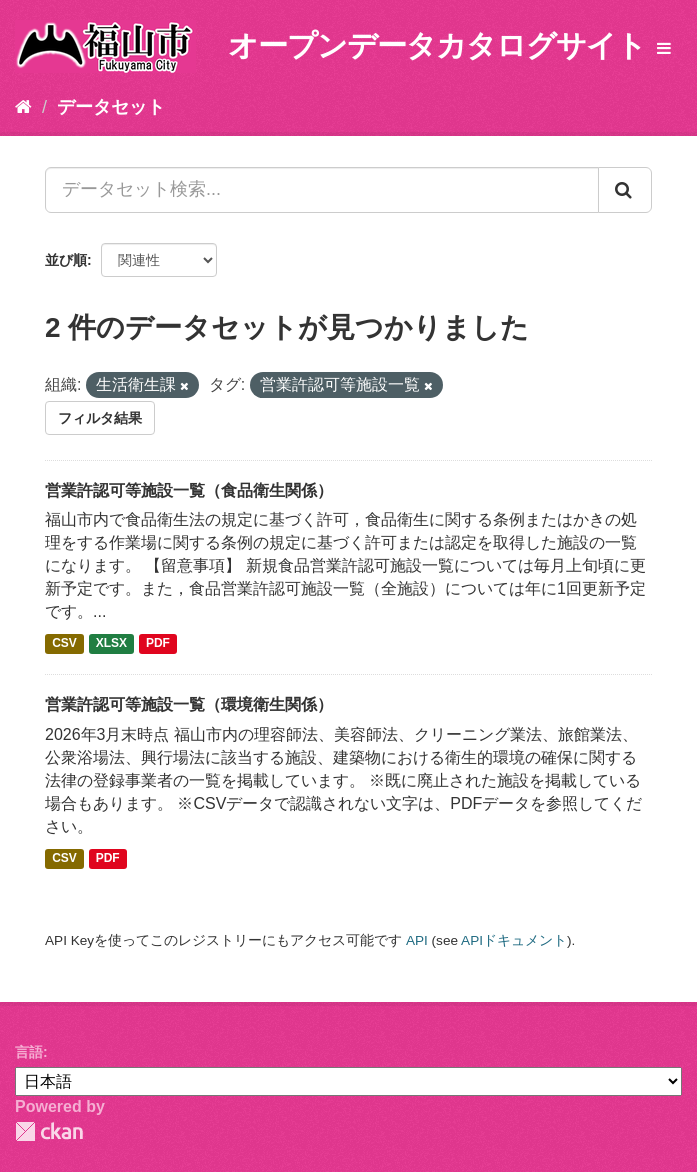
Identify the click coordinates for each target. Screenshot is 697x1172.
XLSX (111, 644)
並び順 (66, 260)
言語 (29, 1052)
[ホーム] (23, 107)
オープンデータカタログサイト (437, 45)
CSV (64, 644)
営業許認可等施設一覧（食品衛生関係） (189, 490)
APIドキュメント (514, 940)
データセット (111, 107)
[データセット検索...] (322, 190)
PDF (158, 644)
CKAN (49, 1131)
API (417, 940)
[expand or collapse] (664, 49)
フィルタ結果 (100, 418)
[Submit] (625, 190)
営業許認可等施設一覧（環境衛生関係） (189, 704)
